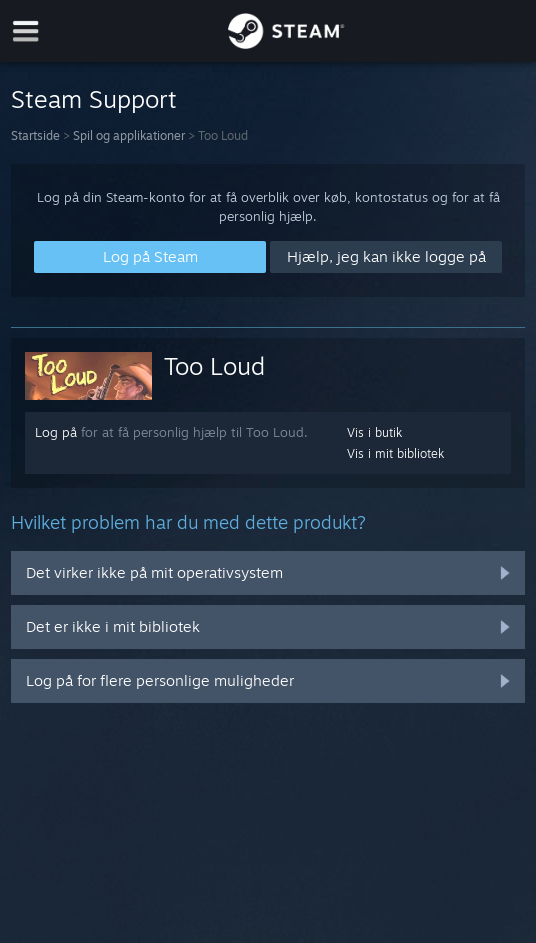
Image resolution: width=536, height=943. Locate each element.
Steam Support (94, 99)
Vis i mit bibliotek (395, 453)
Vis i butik (374, 432)
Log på (56, 432)
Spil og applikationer (129, 135)
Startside (35, 135)
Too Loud (214, 366)
